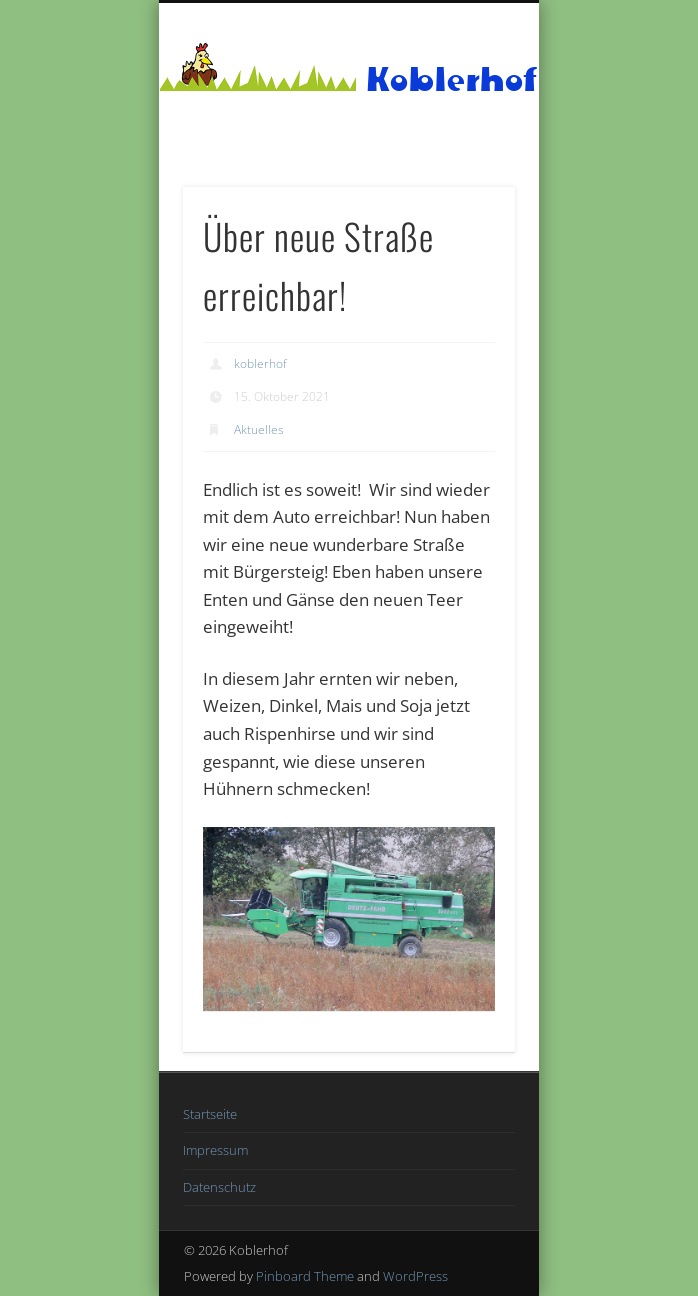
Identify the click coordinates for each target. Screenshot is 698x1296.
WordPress (415, 1276)
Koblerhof (452, 79)
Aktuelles (259, 429)
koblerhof (260, 363)
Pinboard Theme (305, 1276)
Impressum (215, 1150)
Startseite (210, 1114)
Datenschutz (219, 1187)
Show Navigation (466, 179)
